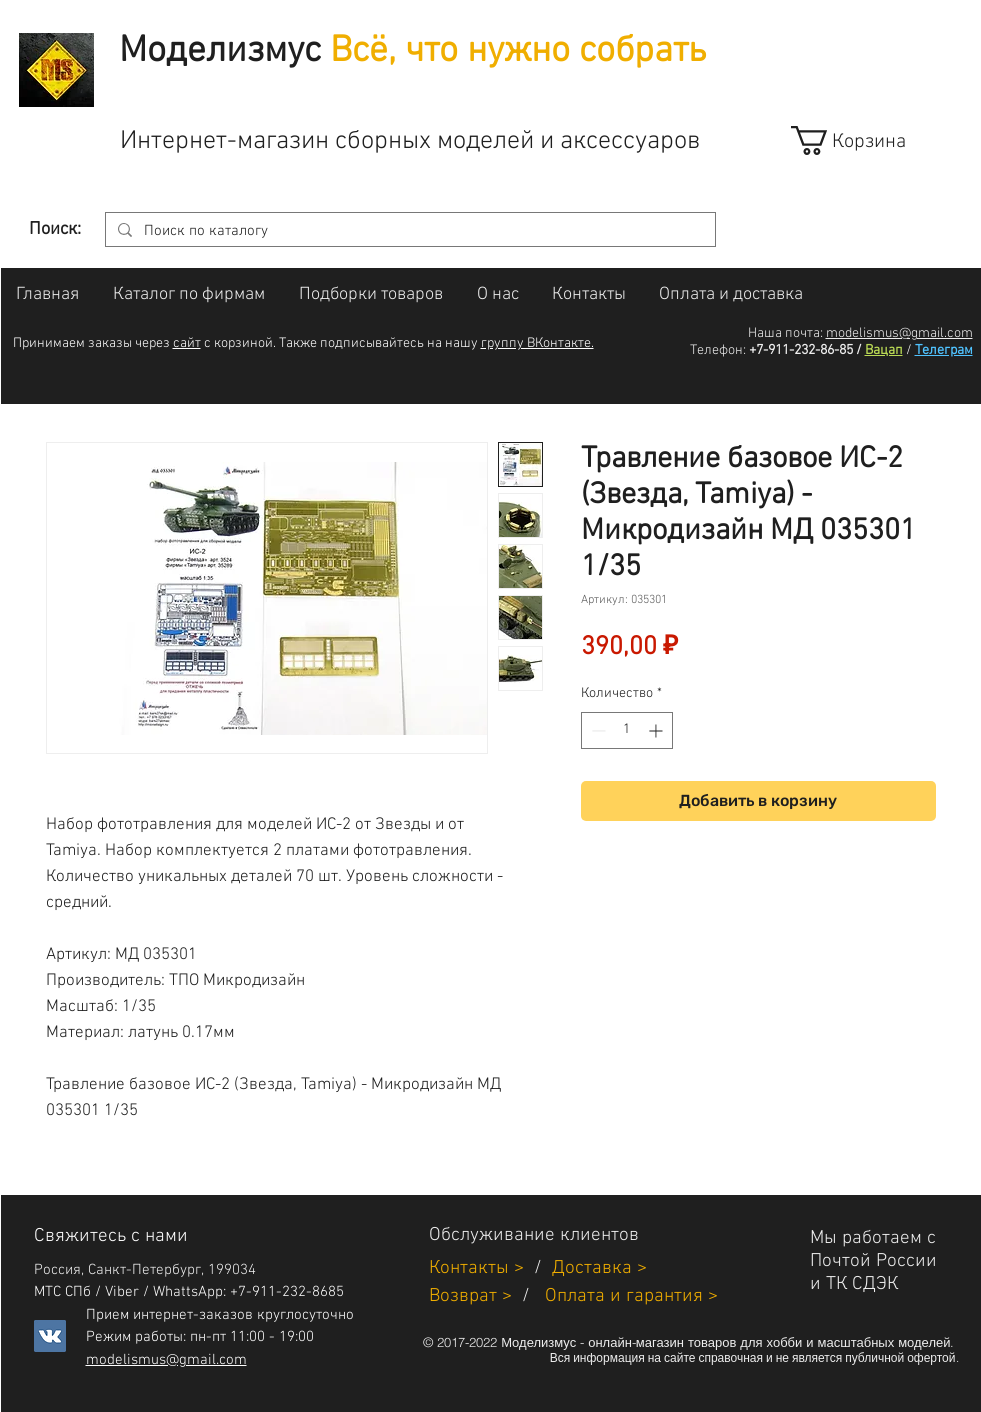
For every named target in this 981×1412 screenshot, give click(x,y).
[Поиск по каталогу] (408, 231)
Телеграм (944, 350)
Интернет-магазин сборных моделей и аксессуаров (410, 141)
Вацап (884, 350)
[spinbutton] (627, 730)
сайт (187, 343)
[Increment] (657, 730)
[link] (866, 140)
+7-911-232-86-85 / (805, 350)
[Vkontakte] (50, 1336)
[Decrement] (596, 730)
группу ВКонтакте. (537, 343)
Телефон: (718, 350)
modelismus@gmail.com (899, 333)
